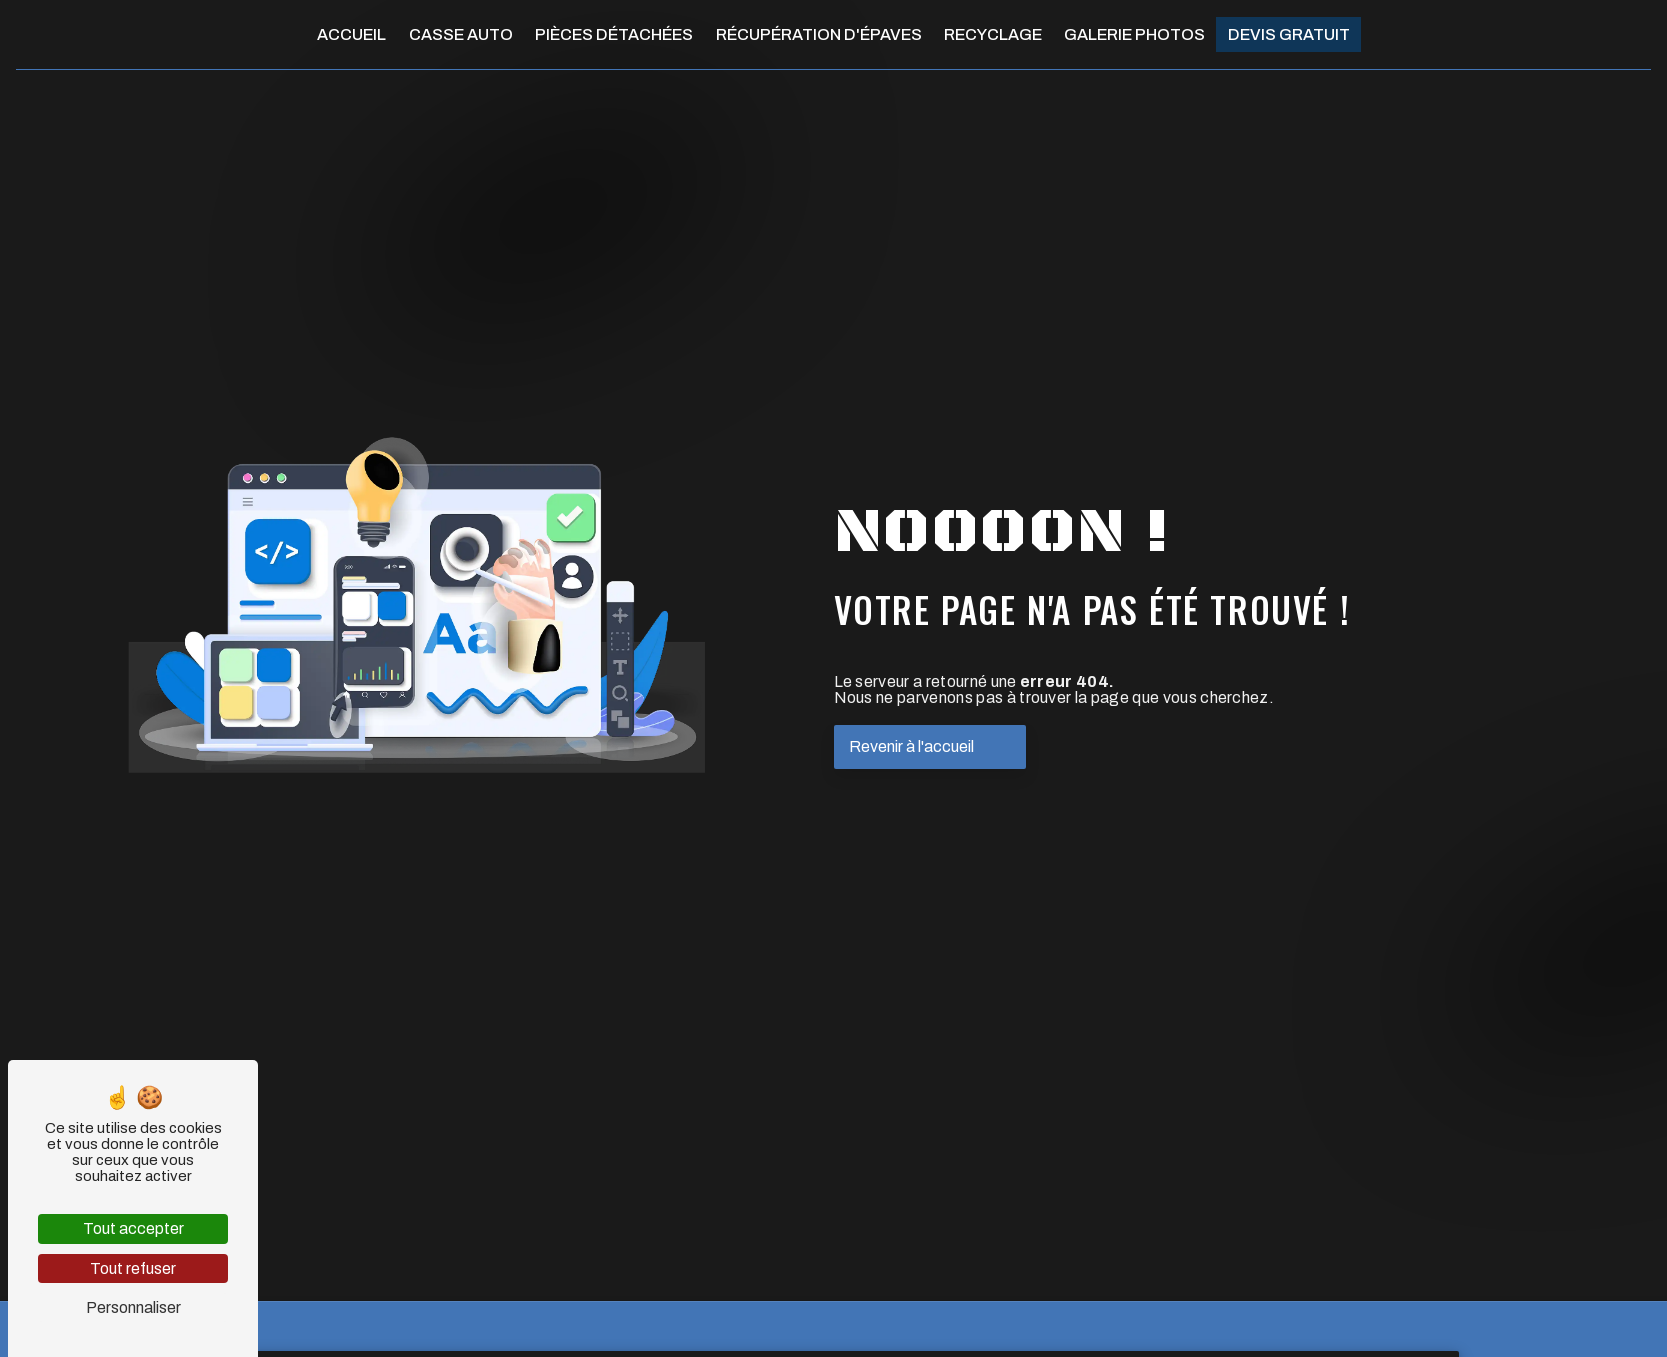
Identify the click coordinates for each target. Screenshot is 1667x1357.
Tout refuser (133, 1268)
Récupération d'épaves (819, 34)
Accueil (351, 34)
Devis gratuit (1289, 34)
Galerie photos (1134, 34)
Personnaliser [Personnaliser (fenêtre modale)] (133, 1307)
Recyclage (993, 34)
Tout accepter (133, 1228)
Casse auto (461, 34)
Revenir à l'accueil (911, 746)
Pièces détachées (614, 34)
